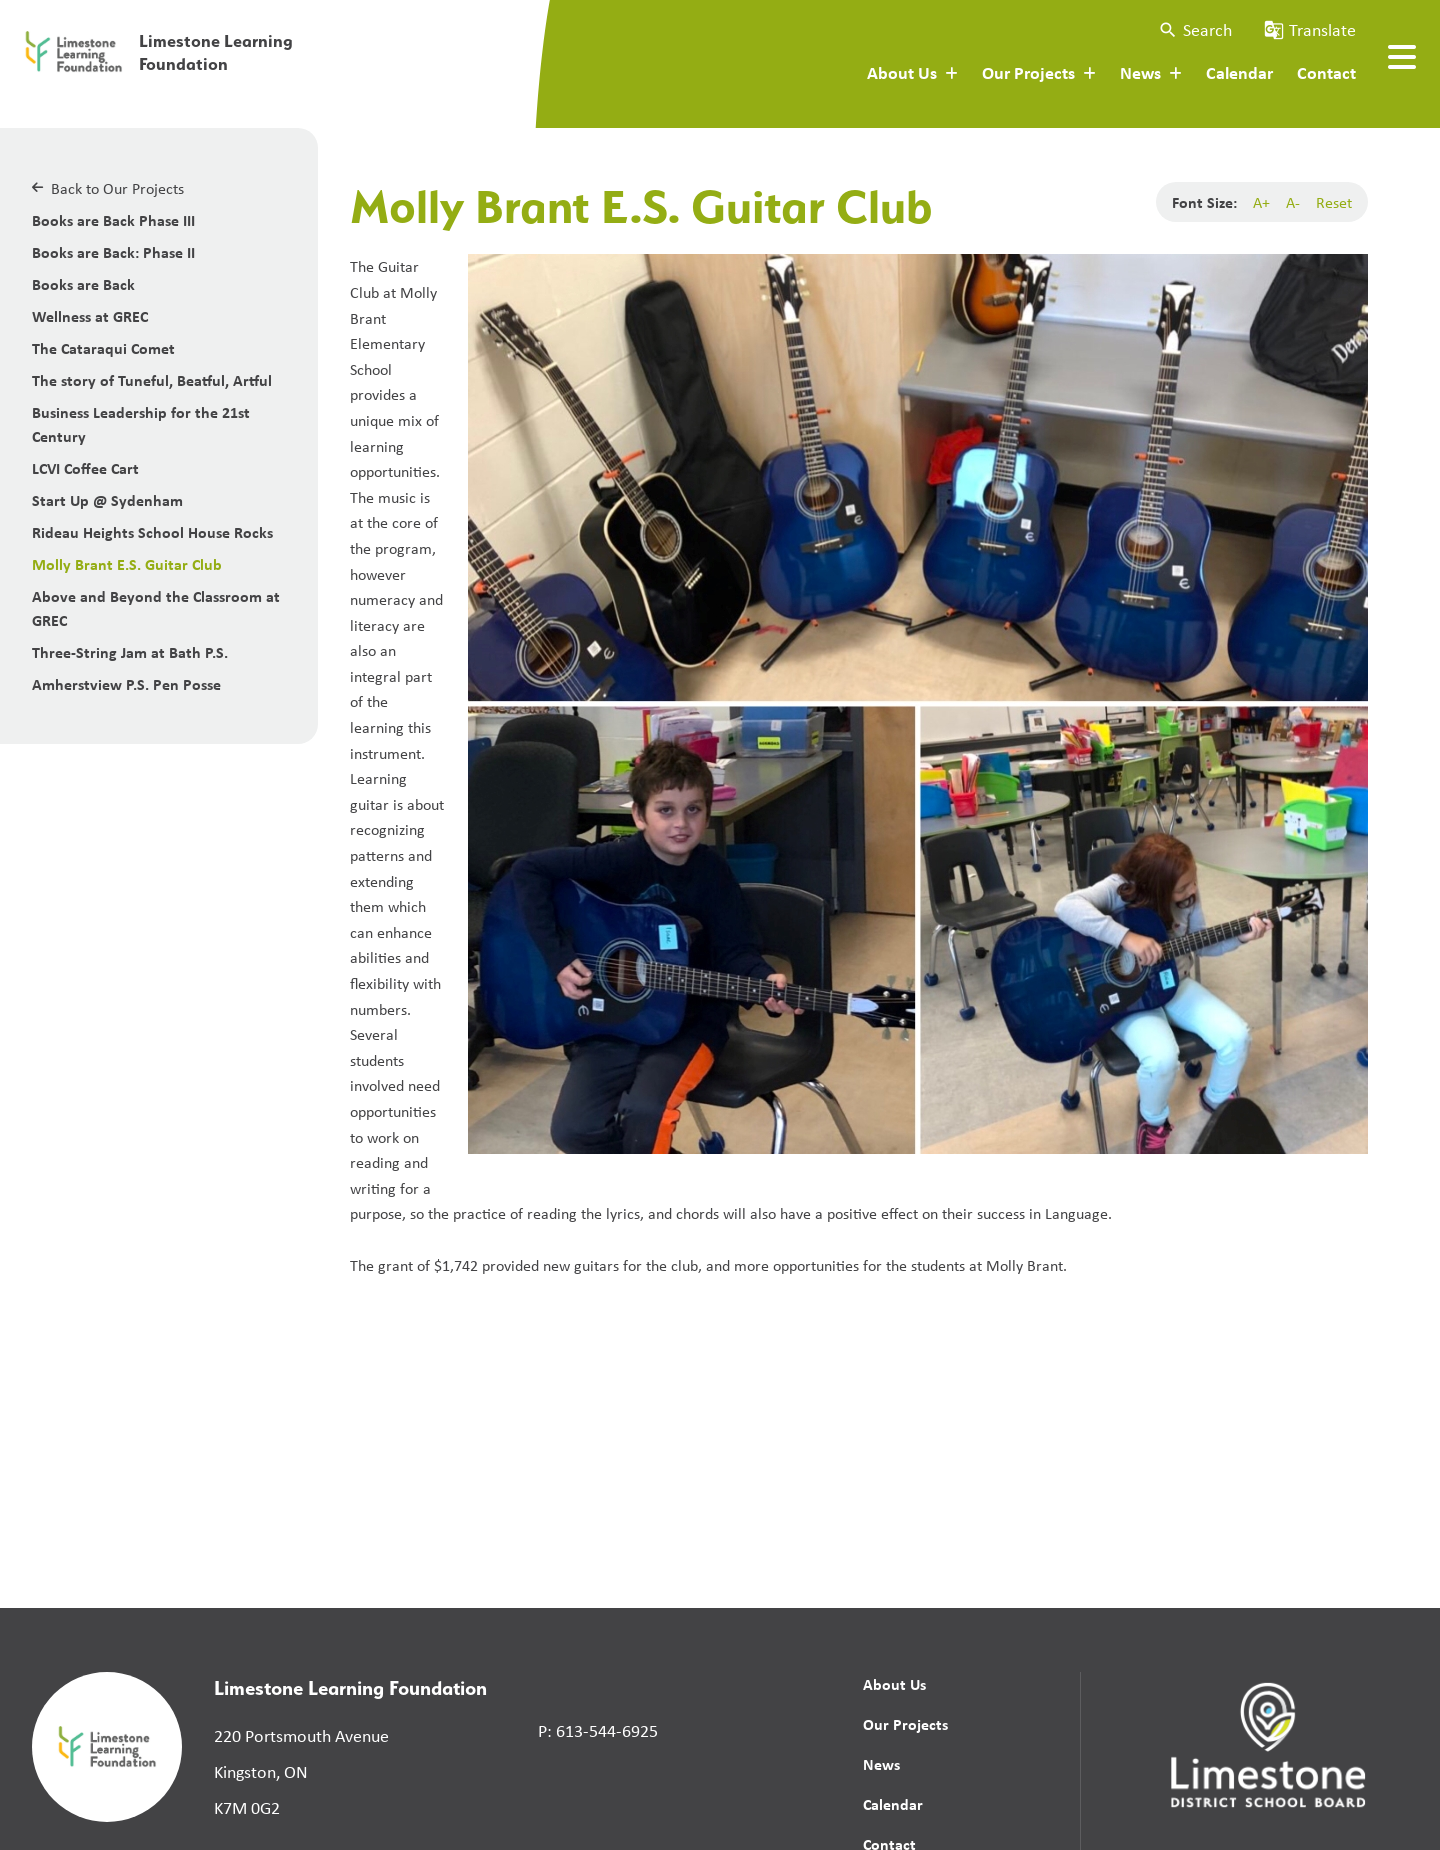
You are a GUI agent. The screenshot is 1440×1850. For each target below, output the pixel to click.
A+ (1261, 202)
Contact (1326, 72)
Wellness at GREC (90, 316)
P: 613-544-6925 (598, 1730)
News (881, 1764)
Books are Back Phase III (113, 220)
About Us (894, 1684)
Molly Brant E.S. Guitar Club (127, 564)
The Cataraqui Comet (103, 348)
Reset (1334, 202)
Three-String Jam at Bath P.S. (130, 652)
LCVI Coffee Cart (85, 468)
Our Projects (905, 1724)
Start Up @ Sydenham (107, 500)
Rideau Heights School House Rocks (152, 532)
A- (1293, 202)
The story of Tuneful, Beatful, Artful (152, 380)
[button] (1195, 29)
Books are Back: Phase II (113, 252)
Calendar (1239, 72)
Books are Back (83, 284)
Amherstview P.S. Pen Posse (126, 684)
